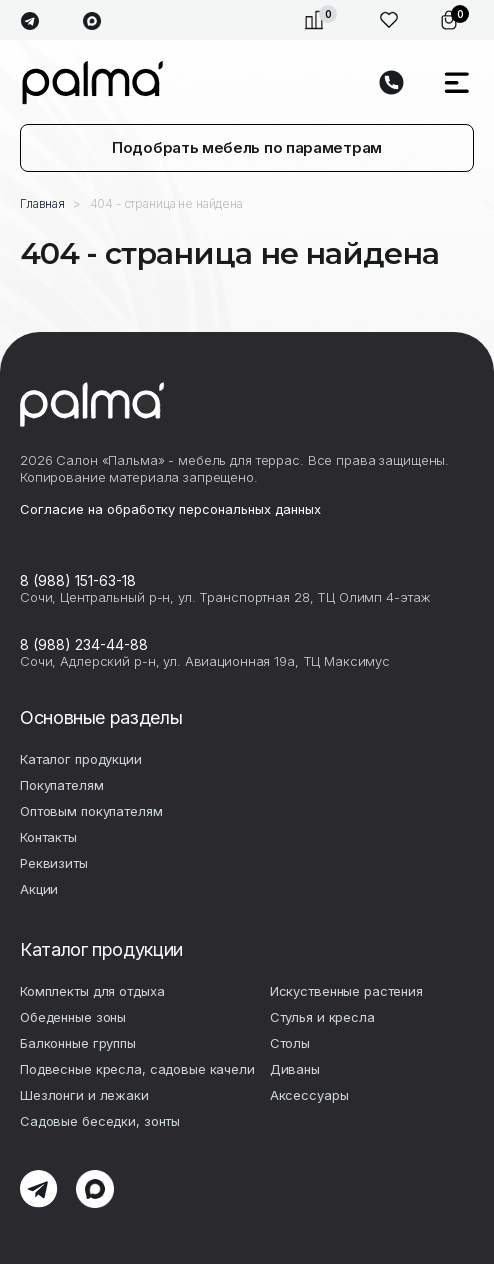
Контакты (48, 837)
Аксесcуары (309, 1095)
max (91, 22)
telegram (29, 22)
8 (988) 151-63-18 (78, 580)
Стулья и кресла (322, 1017)
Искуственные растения (346, 991)
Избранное (389, 20)
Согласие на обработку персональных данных (170, 509)
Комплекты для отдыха (92, 991)
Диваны (295, 1069)
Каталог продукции (81, 759)
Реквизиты (54, 863)
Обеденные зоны (73, 1017)
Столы (290, 1043)
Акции (39, 889)
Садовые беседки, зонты (100, 1121)
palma (92, 82)
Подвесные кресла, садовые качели (137, 1069)
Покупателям (62, 785)
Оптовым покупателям (91, 811)
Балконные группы (78, 1043)
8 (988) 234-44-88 (84, 644)
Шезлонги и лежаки (84, 1095)
